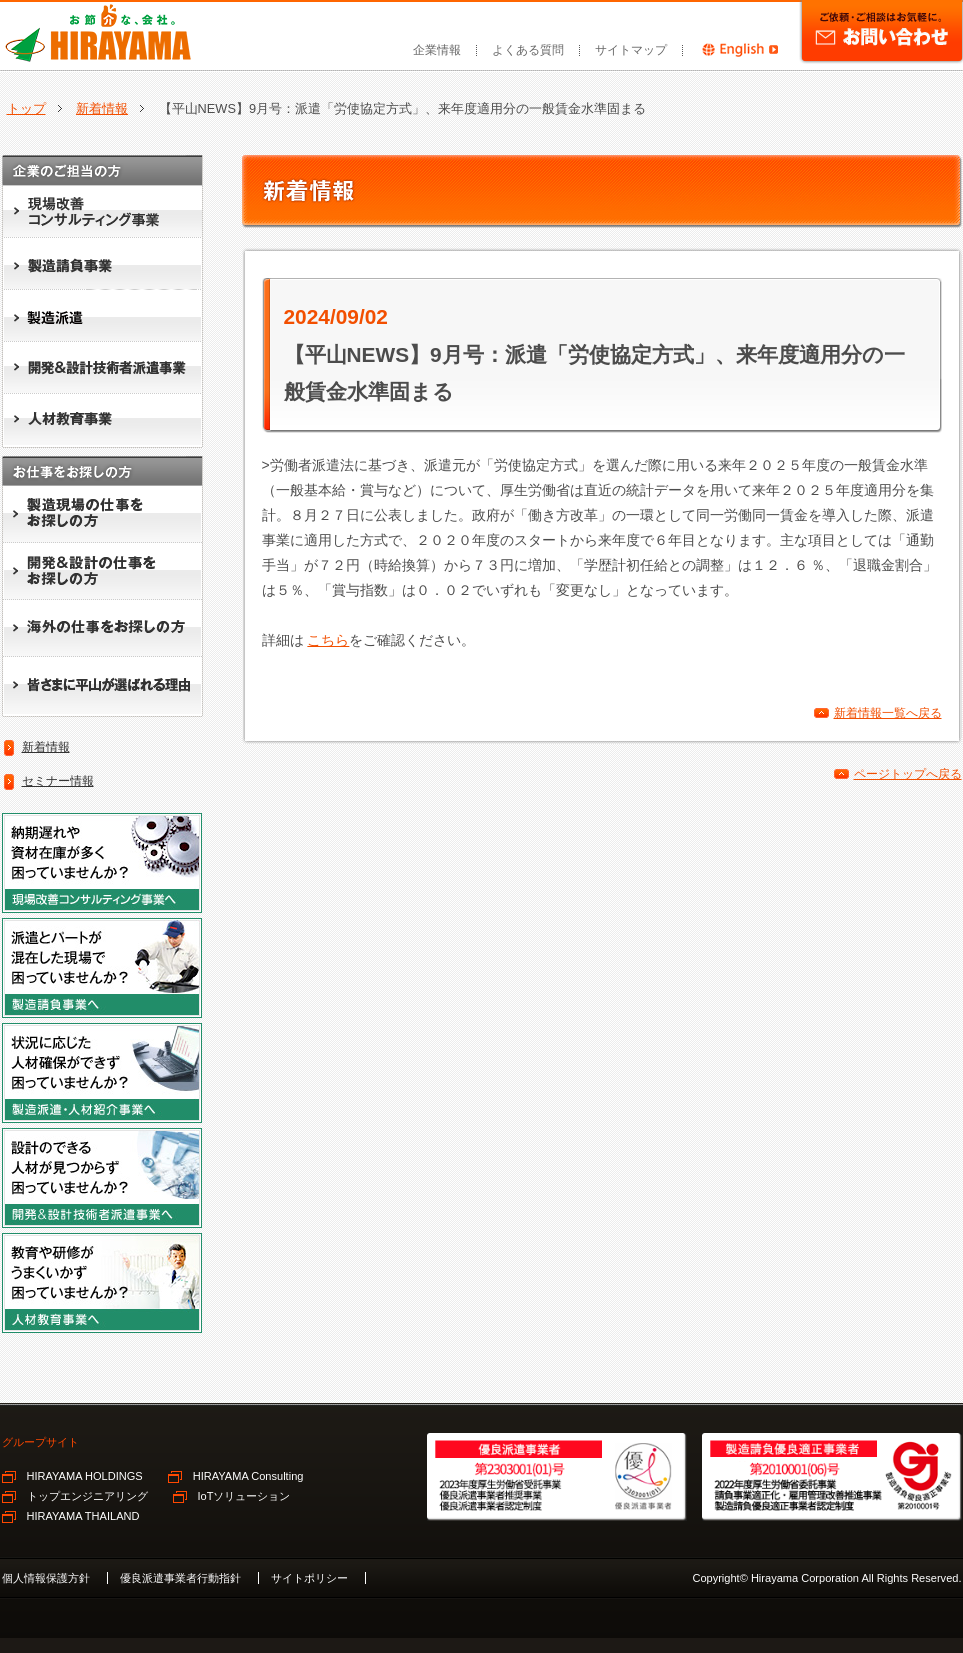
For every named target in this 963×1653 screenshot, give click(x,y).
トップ (26, 108)
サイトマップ (631, 50)
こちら (328, 640)
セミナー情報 (58, 781)
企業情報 (437, 50)
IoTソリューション (244, 1496)
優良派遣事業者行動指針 (180, 1578)
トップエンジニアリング (87, 1496)
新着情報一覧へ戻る (888, 713)
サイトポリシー (309, 1578)
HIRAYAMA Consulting (248, 1476)
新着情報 (102, 108)
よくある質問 (528, 50)
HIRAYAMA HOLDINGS (85, 1476)
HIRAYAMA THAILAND (83, 1516)
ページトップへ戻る (908, 774)
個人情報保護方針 (46, 1578)
